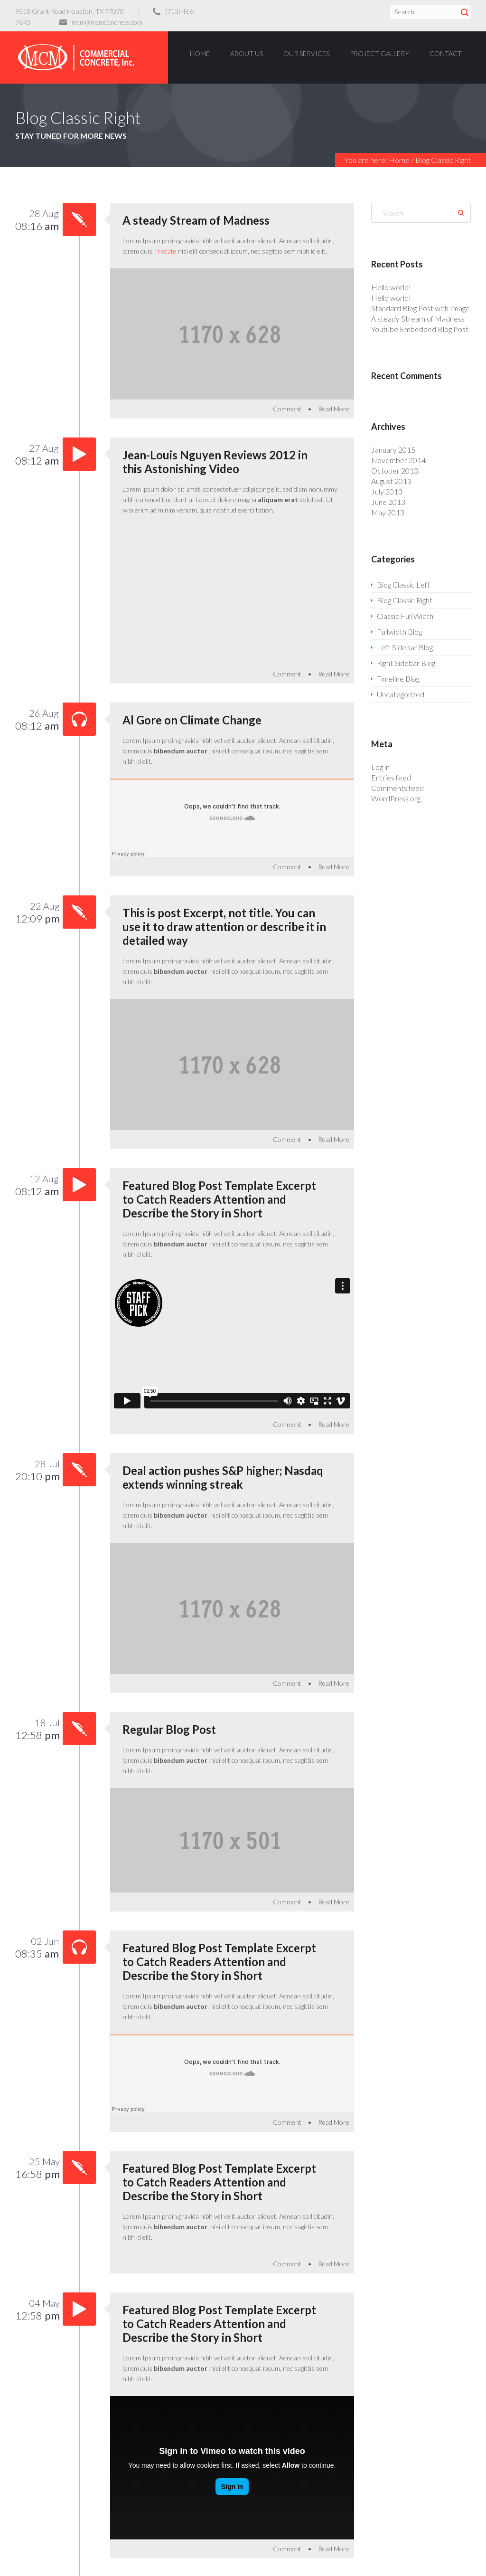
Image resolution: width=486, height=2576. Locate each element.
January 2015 (393, 449)
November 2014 (398, 460)
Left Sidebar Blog (405, 647)
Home (399, 159)
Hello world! (391, 287)
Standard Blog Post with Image (420, 308)
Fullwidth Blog (399, 631)
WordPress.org (396, 798)
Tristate (165, 251)
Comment (287, 409)
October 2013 (394, 470)
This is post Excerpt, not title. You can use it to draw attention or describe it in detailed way (224, 926)
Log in (380, 766)
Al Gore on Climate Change (192, 720)
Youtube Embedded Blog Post (419, 328)
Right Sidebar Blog (406, 662)
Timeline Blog (398, 678)
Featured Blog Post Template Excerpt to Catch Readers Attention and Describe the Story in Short (219, 1199)
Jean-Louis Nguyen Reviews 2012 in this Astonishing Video (215, 461)
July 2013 (386, 491)
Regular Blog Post (169, 1729)
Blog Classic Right (404, 600)
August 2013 (391, 480)
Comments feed (397, 787)
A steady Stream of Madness (196, 220)
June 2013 (388, 501)
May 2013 (387, 512)
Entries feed (391, 777)
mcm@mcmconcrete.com (107, 22)
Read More (333, 409)
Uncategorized (400, 694)
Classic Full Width (405, 615)
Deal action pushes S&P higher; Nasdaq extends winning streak (222, 1477)
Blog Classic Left (403, 584)
